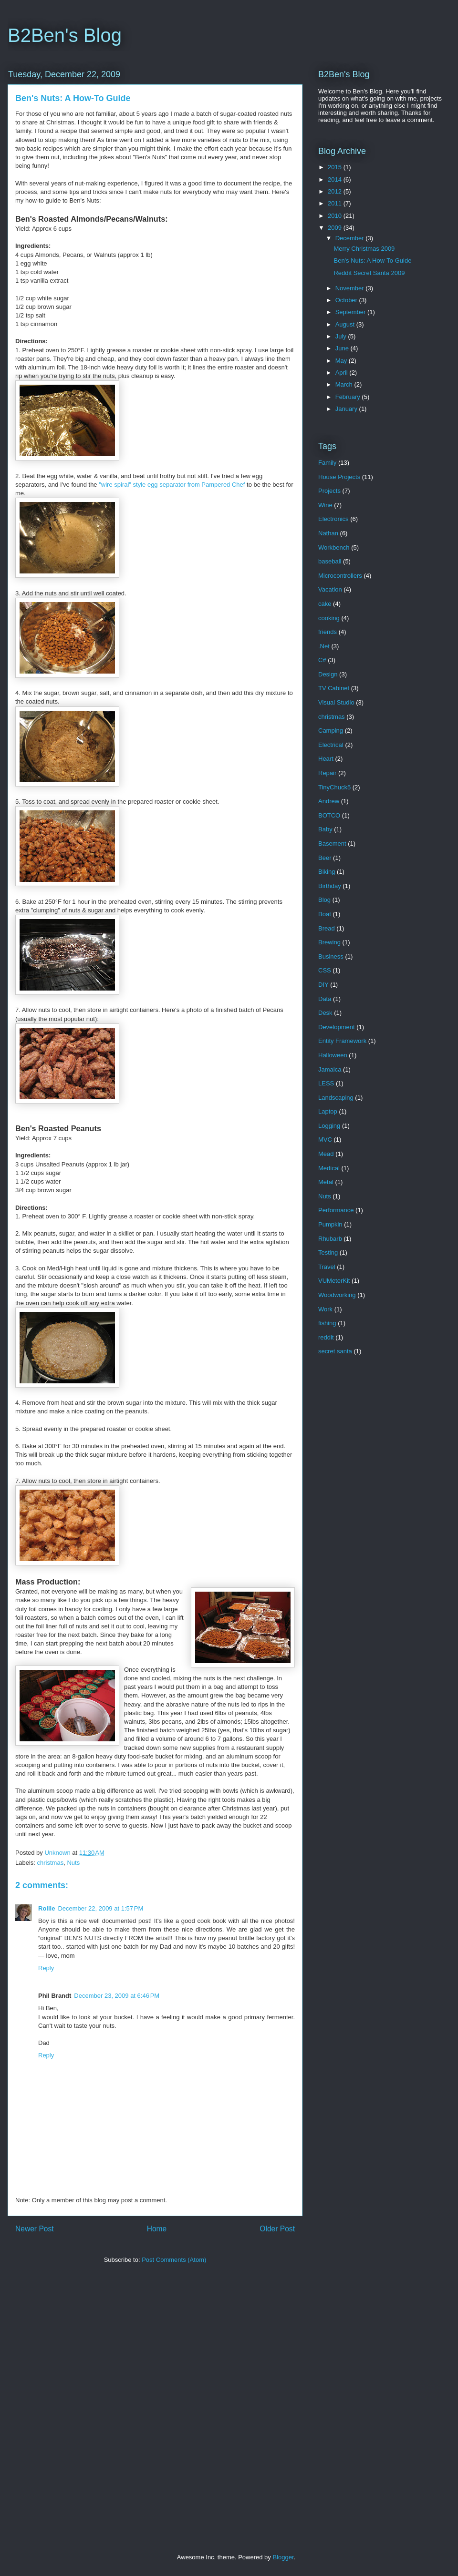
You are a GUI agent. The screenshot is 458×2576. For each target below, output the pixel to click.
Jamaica (329, 1069)
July (341, 336)
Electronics (333, 518)
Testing (328, 1252)
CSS (324, 970)
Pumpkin (330, 1224)
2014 (336, 179)
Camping (330, 730)
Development (336, 1027)
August (345, 324)
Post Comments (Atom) (174, 2259)
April (342, 372)
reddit (326, 1337)
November (350, 288)
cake (324, 603)
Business (331, 956)
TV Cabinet (333, 688)
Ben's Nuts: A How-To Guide (372, 260)
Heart (325, 758)
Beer (324, 857)
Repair (327, 773)
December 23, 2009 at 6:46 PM (116, 1995)
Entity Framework (342, 1040)
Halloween (332, 1055)
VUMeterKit (334, 1280)
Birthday (329, 885)
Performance (336, 1210)
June (343, 348)
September (351, 312)
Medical (329, 1168)
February (348, 396)
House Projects (339, 476)
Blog (324, 899)
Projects (329, 490)
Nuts (73, 1862)
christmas (50, 1862)
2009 (336, 227)
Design (327, 674)
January (347, 408)
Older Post (277, 2229)
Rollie (46, 1908)
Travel (326, 1266)
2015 (336, 167)
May (342, 360)
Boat (324, 914)
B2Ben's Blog (65, 35)
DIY (323, 984)
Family (327, 462)
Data (324, 998)
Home (157, 2229)
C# (322, 660)
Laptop (327, 1111)
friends (327, 631)
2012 (336, 191)
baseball (329, 561)
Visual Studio (336, 702)
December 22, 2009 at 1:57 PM (100, 1908)
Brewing (329, 942)
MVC (325, 1139)
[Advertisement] (111, 2411)
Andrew (328, 801)
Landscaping (336, 1097)
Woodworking (337, 1294)
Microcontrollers (340, 575)
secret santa (335, 1351)
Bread (326, 928)
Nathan (328, 533)
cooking (329, 618)
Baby (325, 829)
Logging (329, 1125)
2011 (336, 203)
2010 (336, 215)
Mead (326, 1153)
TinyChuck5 (334, 787)
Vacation (330, 589)
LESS (326, 1083)
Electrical (331, 744)
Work (325, 1309)
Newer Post (34, 2229)
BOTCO (329, 815)
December (350, 238)
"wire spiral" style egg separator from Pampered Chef (172, 484)
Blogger (282, 2557)
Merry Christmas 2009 (364, 248)
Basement (332, 843)
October (347, 300)
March (344, 384)
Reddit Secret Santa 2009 (369, 272)
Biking (326, 871)
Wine (325, 505)
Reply (46, 1968)
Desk (325, 1012)
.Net (324, 646)
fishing (327, 1323)
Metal (325, 1182)
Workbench (334, 547)
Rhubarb (330, 1238)
